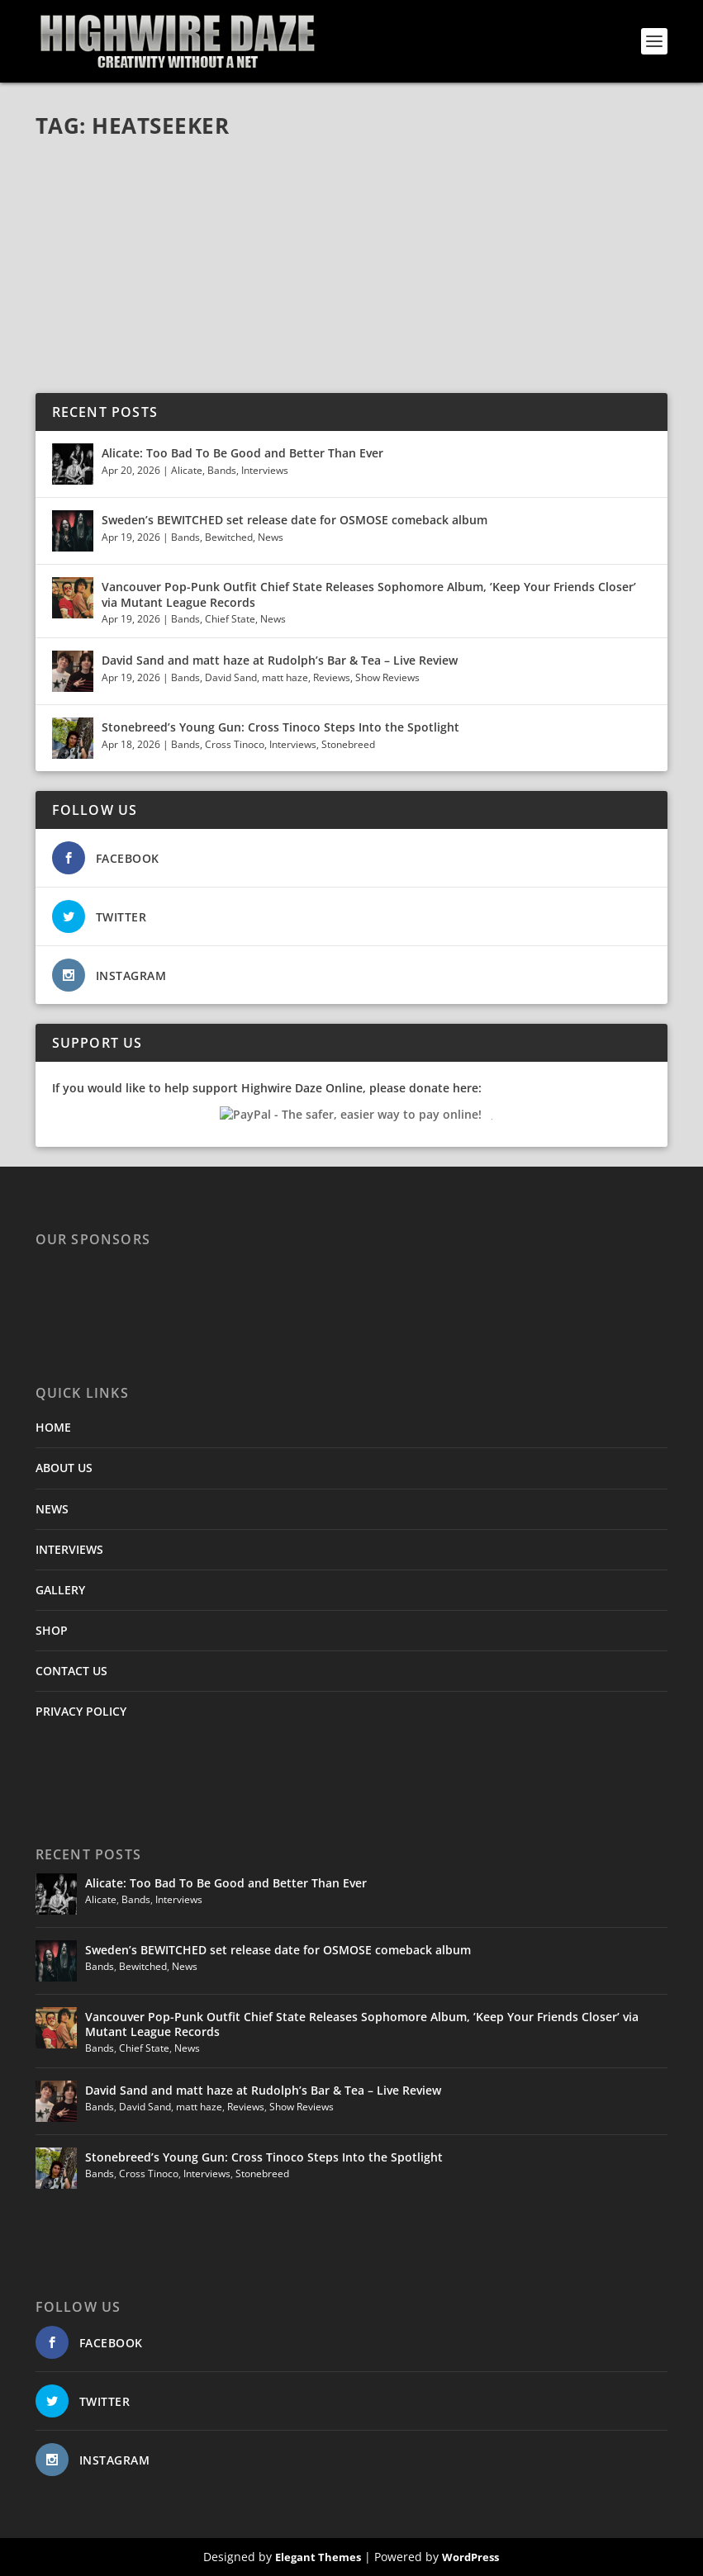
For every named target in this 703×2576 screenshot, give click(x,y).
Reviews (331, 677)
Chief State (230, 619)
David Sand (231, 677)
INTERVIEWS (69, 1549)
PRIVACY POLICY (81, 1711)
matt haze (285, 677)
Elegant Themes (318, 2557)
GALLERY (60, 1590)
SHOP (52, 1630)
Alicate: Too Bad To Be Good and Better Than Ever (242, 453)
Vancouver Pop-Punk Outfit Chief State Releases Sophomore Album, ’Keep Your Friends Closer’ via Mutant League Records (369, 594)
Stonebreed (348, 744)
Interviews (264, 470)
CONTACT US (71, 1671)
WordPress (470, 2557)
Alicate (186, 470)
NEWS (52, 1509)
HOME (53, 1427)
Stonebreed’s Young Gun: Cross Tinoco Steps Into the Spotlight (282, 727)
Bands (221, 470)
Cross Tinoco (234, 744)
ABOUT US (64, 1467)
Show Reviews (387, 677)
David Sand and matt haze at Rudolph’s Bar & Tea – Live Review (280, 660)
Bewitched (229, 537)
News (270, 537)
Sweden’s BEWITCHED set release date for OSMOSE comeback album (294, 520)
